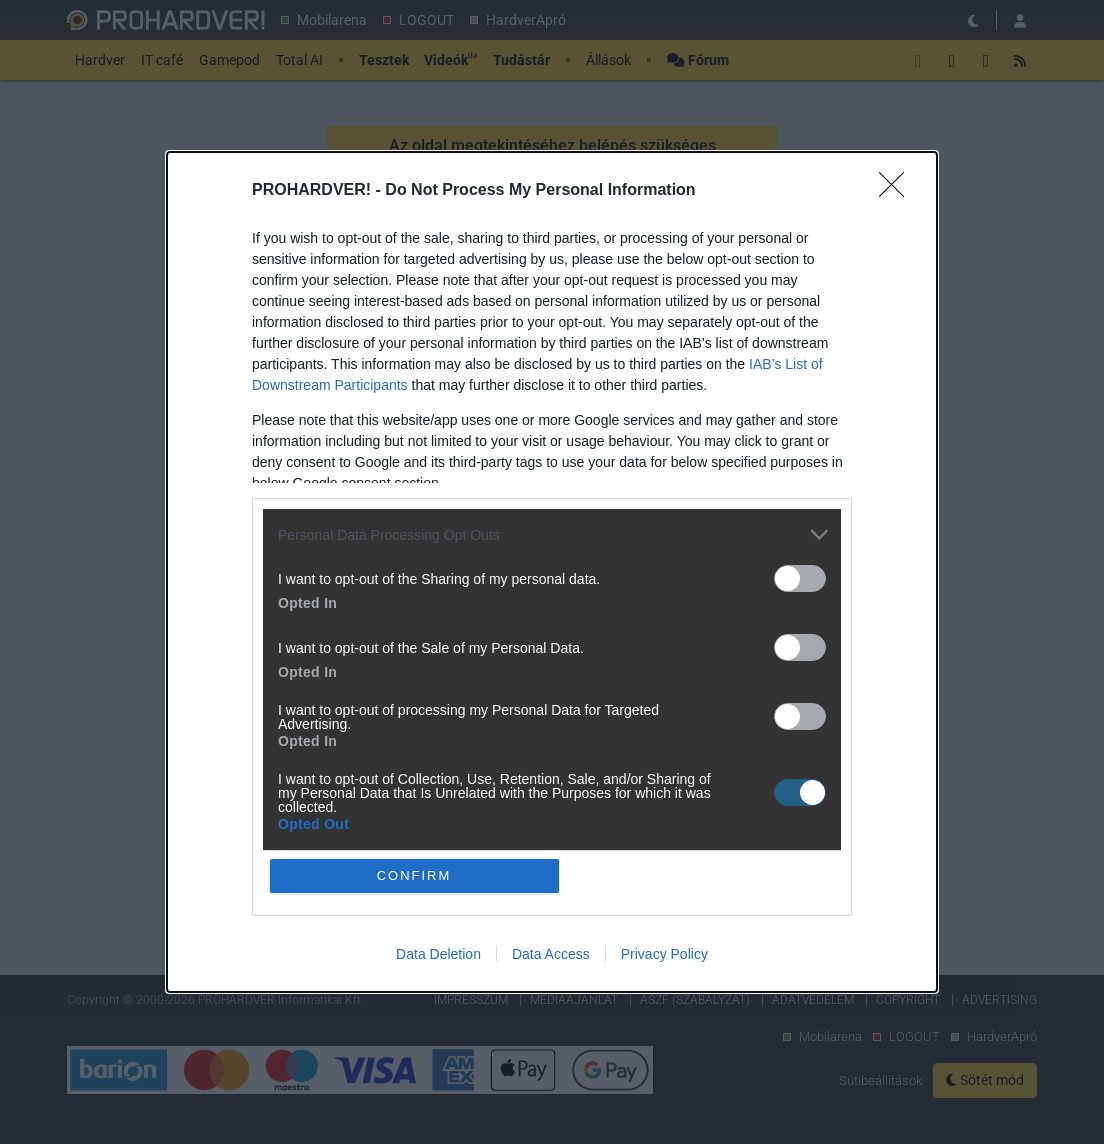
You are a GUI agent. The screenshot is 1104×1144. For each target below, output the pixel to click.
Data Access (551, 954)
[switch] (800, 578)
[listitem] (552, 534)
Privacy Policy (664, 954)
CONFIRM (414, 875)
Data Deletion (438, 954)
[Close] (898, 191)
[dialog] (552, 571)
